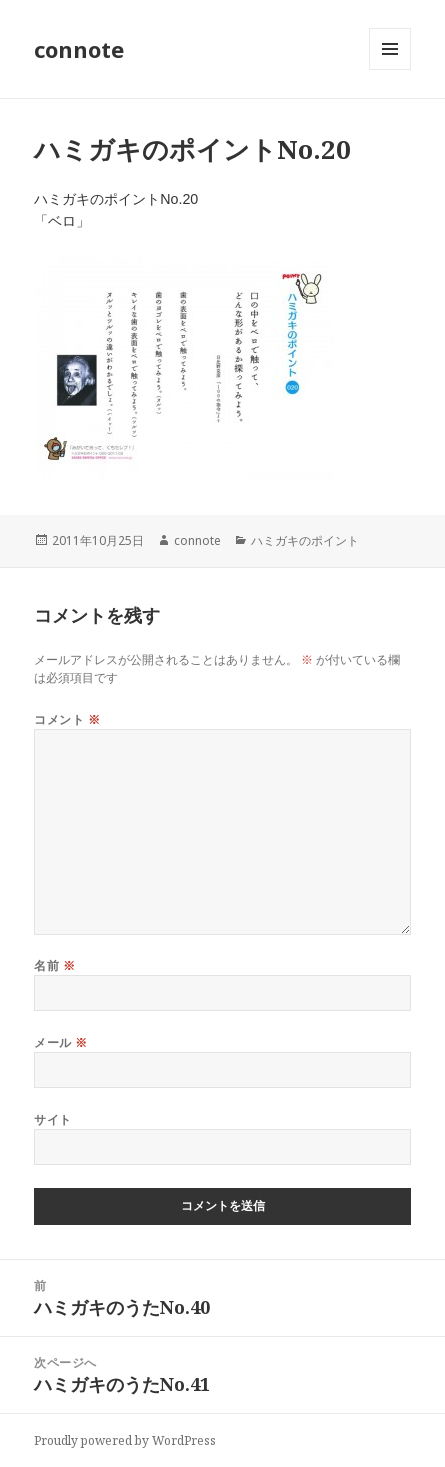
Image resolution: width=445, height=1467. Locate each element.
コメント (67, 719)
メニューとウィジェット (390, 69)
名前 (54, 965)
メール (60, 1042)
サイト (52, 1119)
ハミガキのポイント (305, 540)
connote (79, 49)
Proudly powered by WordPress (125, 1440)
